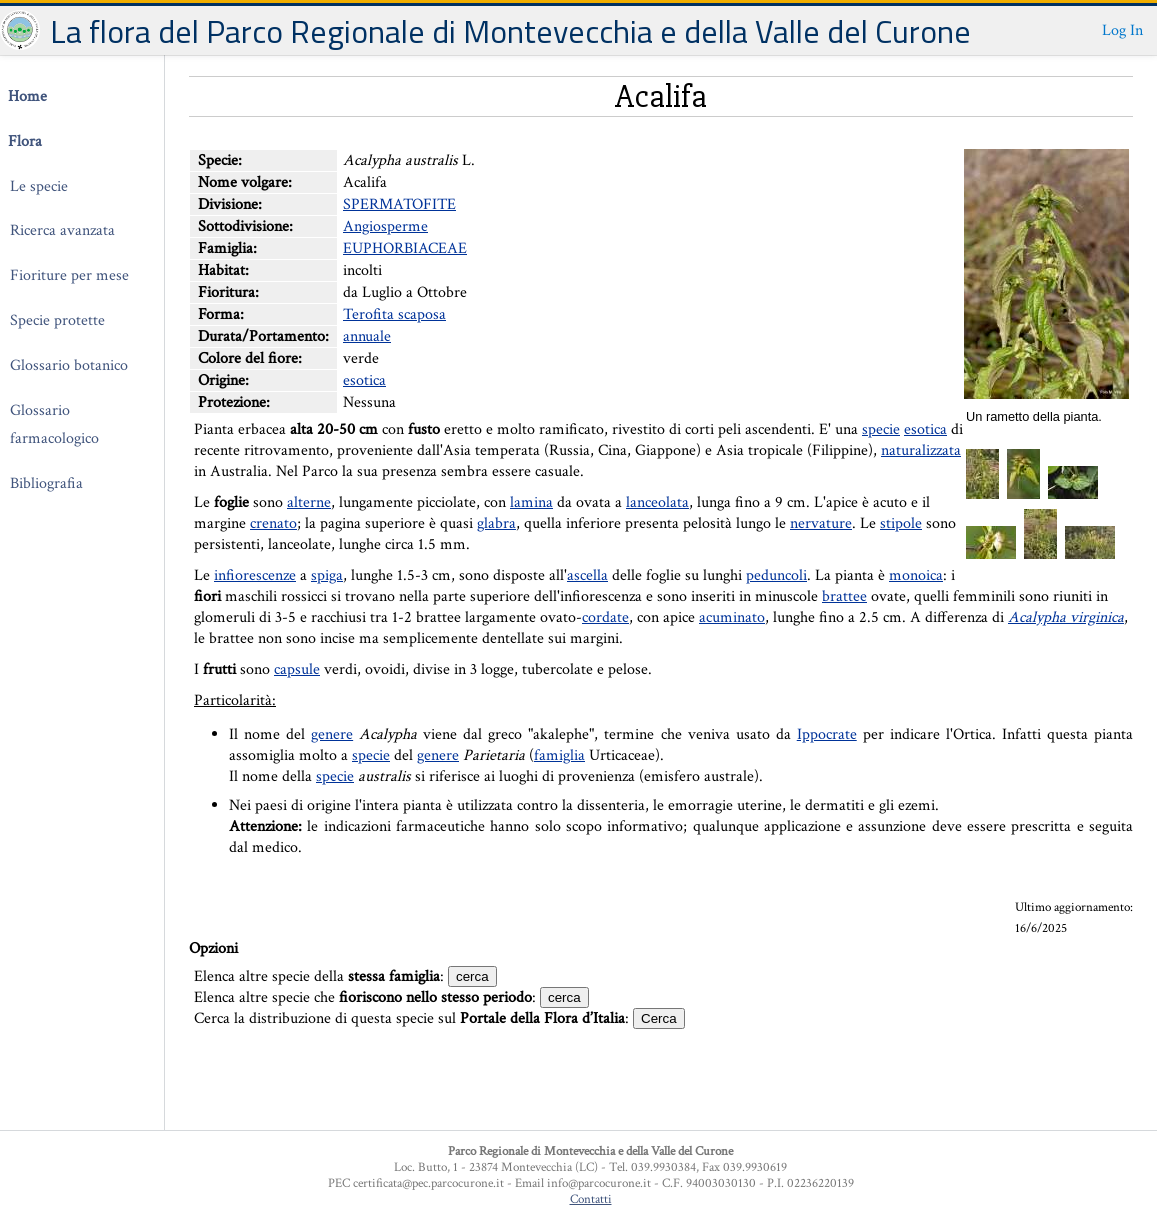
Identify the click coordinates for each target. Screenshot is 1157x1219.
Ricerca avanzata (62, 230)
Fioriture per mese (69, 275)
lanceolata (657, 502)
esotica (364, 380)
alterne (309, 502)
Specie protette (57, 320)
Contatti (591, 1199)
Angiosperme (385, 226)
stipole (901, 523)
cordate (605, 617)
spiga (327, 575)
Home (27, 96)
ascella (587, 575)
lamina (531, 502)
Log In (1122, 30)
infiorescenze (255, 575)
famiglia (559, 755)
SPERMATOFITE (399, 204)
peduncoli (776, 575)
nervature (821, 523)
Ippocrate (827, 734)
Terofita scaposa (394, 314)
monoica (916, 575)
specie (881, 429)
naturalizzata (921, 450)
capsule (297, 669)
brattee (844, 596)
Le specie (39, 186)
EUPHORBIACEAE (405, 248)
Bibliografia (46, 483)
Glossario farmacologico (54, 425)
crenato (273, 523)
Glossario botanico (69, 365)
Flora (25, 141)
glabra (496, 523)
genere (332, 734)
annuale (367, 336)
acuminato (732, 617)
